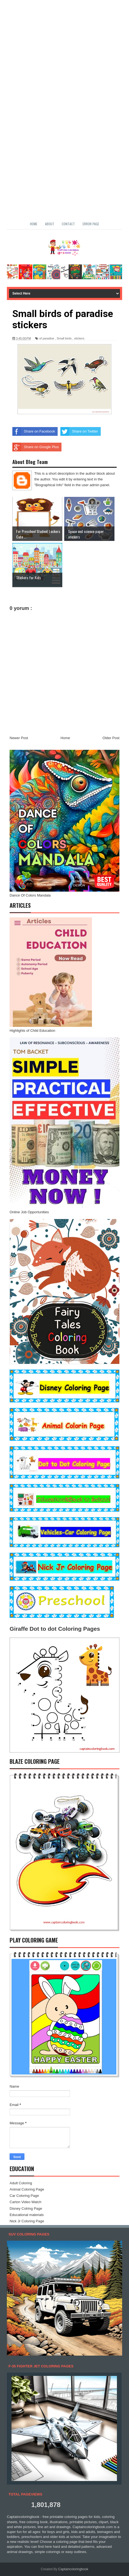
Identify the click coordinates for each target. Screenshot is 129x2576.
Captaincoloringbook (73, 2569)
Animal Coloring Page (27, 2189)
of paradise (46, 338)
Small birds (64, 338)
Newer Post (19, 738)
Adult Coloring (21, 2183)
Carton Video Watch (25, 2202)
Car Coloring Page (24, 2196)
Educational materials (27, 2215)
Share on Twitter (79, 431)
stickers (79, 338)
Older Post (111, 738)
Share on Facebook (33, 431)
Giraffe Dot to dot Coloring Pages (55, 1629)
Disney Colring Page (26, 2208)
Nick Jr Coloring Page (27, 2221)
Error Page (91, 223)
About (49, 223)
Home (33, 223)
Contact (68, 223)
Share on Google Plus (35, 447)
